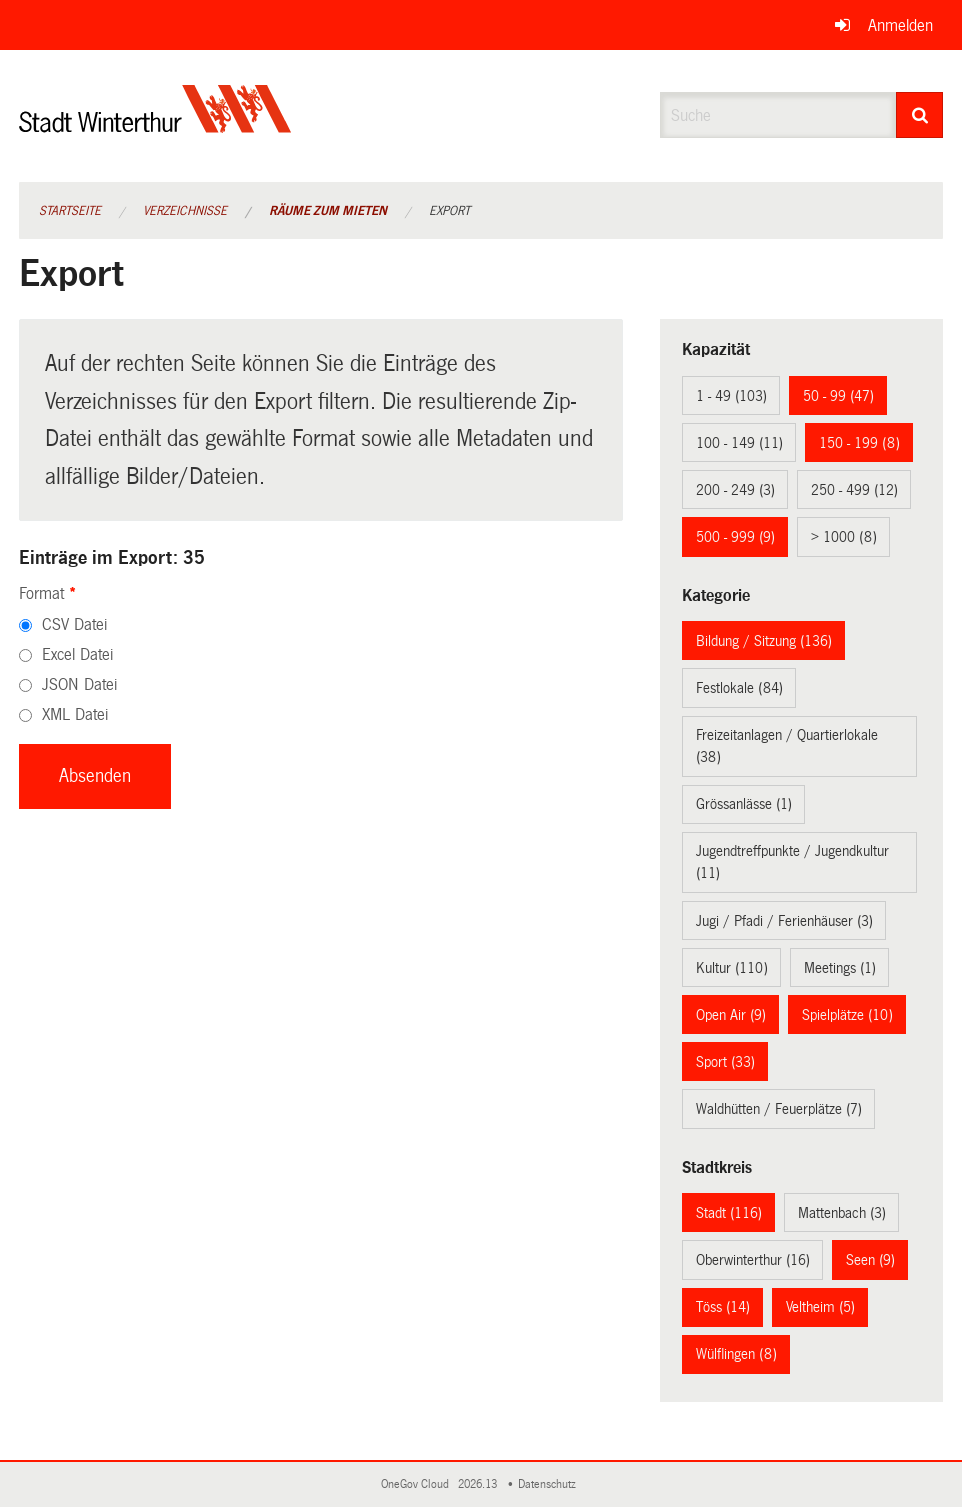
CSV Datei (74, 624)
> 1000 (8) (844, 537)
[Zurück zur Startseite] (155, 125)
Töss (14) (723, 1307)
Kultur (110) (732, 968)
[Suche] (919, 115)
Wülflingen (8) (736, 1354)
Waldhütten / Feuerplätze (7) (779, 1109)
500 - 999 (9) (735, 537)
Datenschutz (550, 1484)
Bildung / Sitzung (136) (764, 641)
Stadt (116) (729, 1213)
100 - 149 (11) (739, 443)
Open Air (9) (731, 1015)
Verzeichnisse (185, 211)
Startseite (70, 211)
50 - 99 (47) (838, 396)
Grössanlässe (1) (744, 804)
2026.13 (479, 1484)
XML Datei (75, 714)
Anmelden (900, 25)
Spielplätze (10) (847, 1015)
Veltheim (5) (820, 1307)
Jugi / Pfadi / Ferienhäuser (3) (784, 921)
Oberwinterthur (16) (753, 1260)
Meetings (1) (840, 968)
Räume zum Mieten (328, 211)
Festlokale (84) (739, 688)
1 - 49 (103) (731, 396)
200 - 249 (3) (735, 490)
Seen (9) (870, 1260)
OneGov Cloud (418, 1484)
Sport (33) (725, 1062)
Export (449, 211)
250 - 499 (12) (854, 490)
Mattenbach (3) (842, 1213)
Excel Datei (77, 654)
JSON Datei (79, 684)
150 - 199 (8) (859, 443)
